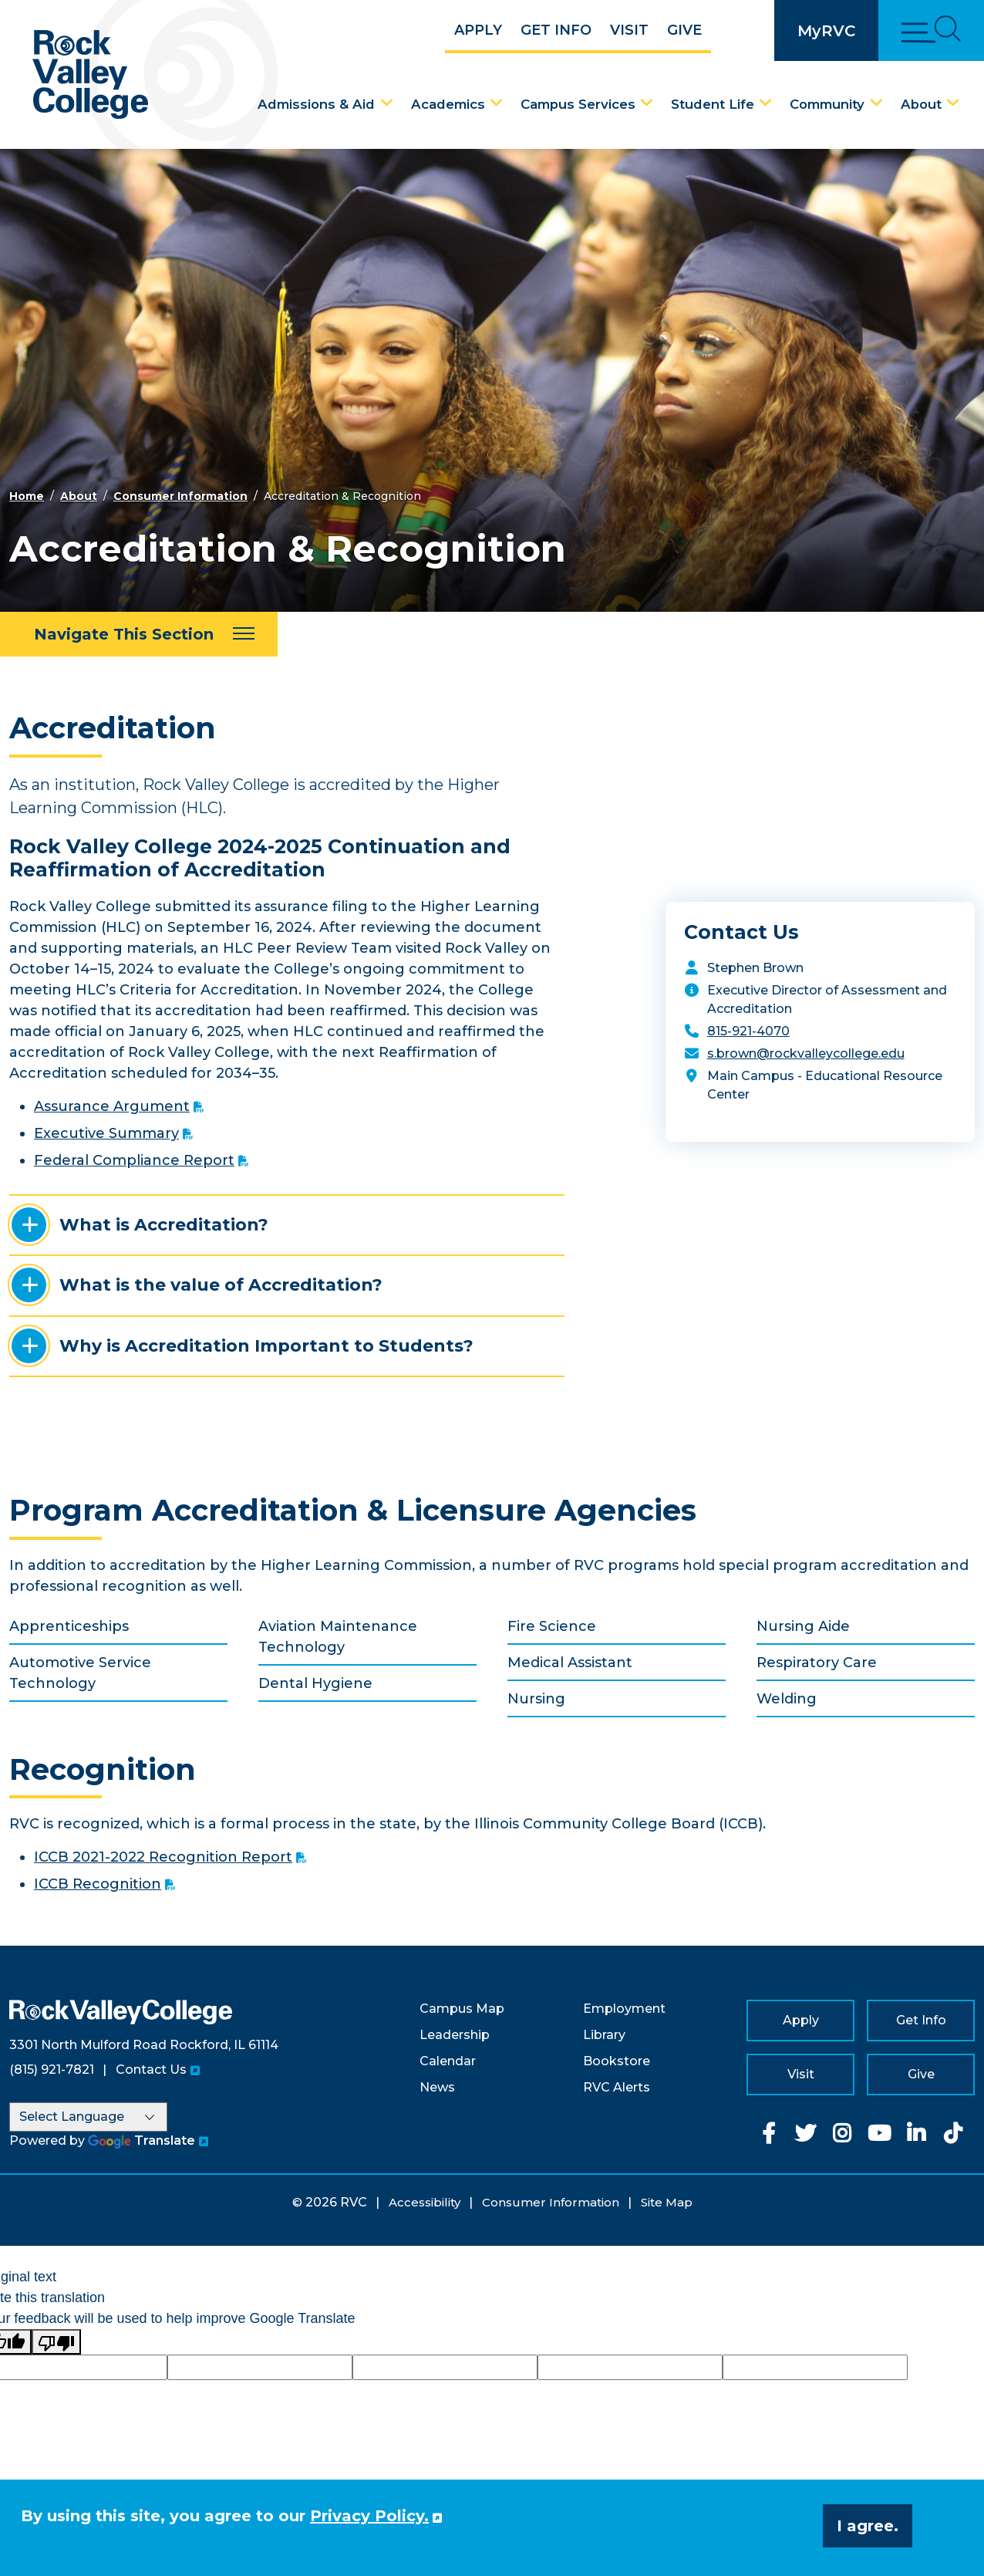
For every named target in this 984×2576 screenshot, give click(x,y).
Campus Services (578, 104)
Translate (141, 2140)
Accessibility (424, 2202)
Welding (787, 1698)
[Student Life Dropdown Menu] (765, 103)
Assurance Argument (112, 1106)
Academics (448, 104)
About (921, 104)
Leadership (455, 2034)
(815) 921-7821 (51, 2069)
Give (684, 30)
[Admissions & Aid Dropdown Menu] (387, 103)
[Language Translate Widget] (88, 2117)
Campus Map (462, 2008)
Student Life (712, 104)
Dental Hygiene (315, 1683)
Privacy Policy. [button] (369, 2516)
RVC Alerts (616, 2087)
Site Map (667, 2202)
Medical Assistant (569, 1662)
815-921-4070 (748, 1031)
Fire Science (551, 1626)
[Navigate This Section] (139, 634)
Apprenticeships (69, 1626)
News (437, 2087)
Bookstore (616, 2061)
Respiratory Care (817, 1662)
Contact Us (151, 2069)
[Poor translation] (56, 2342)
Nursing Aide (803, 1626)
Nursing (536, 1698)
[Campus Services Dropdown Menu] (647, 103)
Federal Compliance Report (134, 1160)
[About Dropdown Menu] (953, 103)
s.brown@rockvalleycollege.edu (806, 1053)
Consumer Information (180, 496)
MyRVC (826, 31)
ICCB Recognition (97, 1883)
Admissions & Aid (316, 104)
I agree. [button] (867, 2526)
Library (604, 2034)
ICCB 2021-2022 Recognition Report (163, 1856)
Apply (478, 30)
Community (827, 104)
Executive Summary (106, 1133)
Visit (629, 30)
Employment (624, 2008)
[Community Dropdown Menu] (876, 103)
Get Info (556, 30)
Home (26, 496)
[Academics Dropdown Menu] (496, 103)
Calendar (448, 2061)
